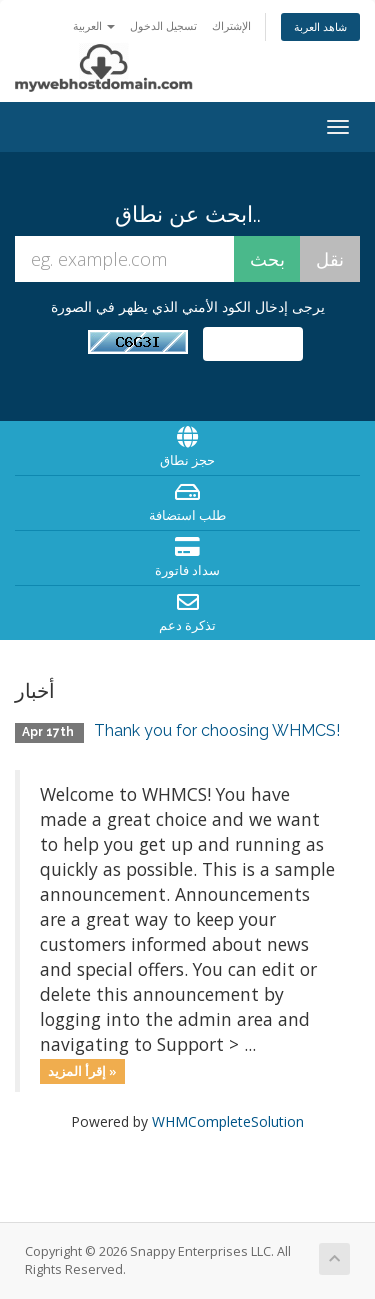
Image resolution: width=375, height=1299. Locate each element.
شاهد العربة (320, 26)
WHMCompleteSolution (228, 1121)
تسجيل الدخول (163, 25)
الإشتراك (231, 25)
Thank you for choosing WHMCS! (217, 730)
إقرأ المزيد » (82, 1071)
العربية (94, 25)
